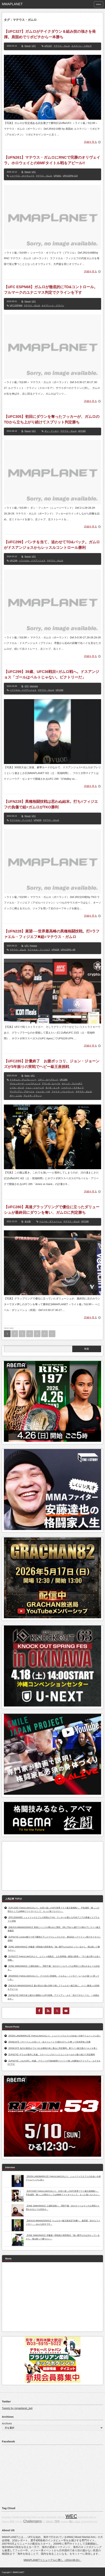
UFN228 (37, 820)
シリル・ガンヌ (17, 1088)
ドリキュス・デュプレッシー (23, 1080)
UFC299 (13, 560)
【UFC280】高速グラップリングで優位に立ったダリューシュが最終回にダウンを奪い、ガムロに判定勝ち (51, 1210)
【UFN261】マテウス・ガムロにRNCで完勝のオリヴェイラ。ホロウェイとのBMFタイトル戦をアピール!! (52, 160)
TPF (57, 2521)
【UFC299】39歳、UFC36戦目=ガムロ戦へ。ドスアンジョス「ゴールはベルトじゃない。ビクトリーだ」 (51, 674)
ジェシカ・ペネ (43, 1091)
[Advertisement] (32, 1865)
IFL (43, 2521)
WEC (71, 2516)
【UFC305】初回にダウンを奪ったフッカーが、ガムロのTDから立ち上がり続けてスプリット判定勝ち (51, 419)
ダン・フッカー (51, 431)
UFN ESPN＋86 (68, 949)
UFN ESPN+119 (70, 176)
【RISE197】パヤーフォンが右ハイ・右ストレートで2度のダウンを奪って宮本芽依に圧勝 (49, 2042)
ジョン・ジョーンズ (34, 1088)
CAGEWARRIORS (89, 2521)
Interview (34, 686)
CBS (59, 2517)
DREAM (15, 2517)
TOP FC (18, 2521)
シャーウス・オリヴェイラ (22, 176)
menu (98, 4)
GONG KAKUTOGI (28, 2517)
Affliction (5, 2521)
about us (92, 2517)
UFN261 (57, 176)
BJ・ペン (74, 2521)
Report (28, 46)
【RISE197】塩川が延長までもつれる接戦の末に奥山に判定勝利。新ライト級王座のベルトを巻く (53, 2048)
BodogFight (83, 2517)
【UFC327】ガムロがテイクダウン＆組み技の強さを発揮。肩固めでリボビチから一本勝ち (50, 34)
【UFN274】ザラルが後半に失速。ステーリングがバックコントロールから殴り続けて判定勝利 (51, 2054)
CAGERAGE (50, 2517)
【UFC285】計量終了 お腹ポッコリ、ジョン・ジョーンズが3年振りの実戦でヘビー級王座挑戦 (51, 1064)
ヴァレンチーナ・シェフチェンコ (25, 1083)
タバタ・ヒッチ (52, 1088)
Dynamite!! (6, 2517)
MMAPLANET (18, 2572)
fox (63, 2517)
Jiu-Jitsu (41, 2517)
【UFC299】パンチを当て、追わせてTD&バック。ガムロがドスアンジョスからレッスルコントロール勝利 (52, 545)
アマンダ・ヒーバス (51, 1083)
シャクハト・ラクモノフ (72, 1088)
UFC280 (85, 1221)
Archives (7, 2423)
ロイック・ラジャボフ (72, 1083)
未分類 (28, 1221)
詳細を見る (90, 141)
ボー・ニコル (16, 1095)
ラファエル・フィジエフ (21, 820)
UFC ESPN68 (16, 305)
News (27, 1075)
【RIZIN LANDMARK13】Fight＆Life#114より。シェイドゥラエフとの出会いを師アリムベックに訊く (54, 2036)
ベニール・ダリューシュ (50, 1221)
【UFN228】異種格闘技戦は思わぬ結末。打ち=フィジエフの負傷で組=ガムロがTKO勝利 (51, 804)
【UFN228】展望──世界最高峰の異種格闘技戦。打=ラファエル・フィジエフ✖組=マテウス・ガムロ (52, 934)
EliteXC (50, 2521)
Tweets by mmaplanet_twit (17, 2408)
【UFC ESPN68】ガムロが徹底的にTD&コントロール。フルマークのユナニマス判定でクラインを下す (51, 289)
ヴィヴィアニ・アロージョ (22, 1091)
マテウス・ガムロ (62, 46)
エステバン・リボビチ (81, 46)
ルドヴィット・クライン (53, 305)
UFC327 (48, 46)
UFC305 (82, 431)
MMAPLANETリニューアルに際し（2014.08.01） (52, 2560)
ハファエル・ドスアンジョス (32, 560)
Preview (33, 946)
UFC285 (63, 1080)
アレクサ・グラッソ (32, 1095)
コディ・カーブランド (48, 1080)
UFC (34, 46)
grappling (65, 2521)
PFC (12, 2521)
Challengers (32, 2521)
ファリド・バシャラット (62, 1091)
